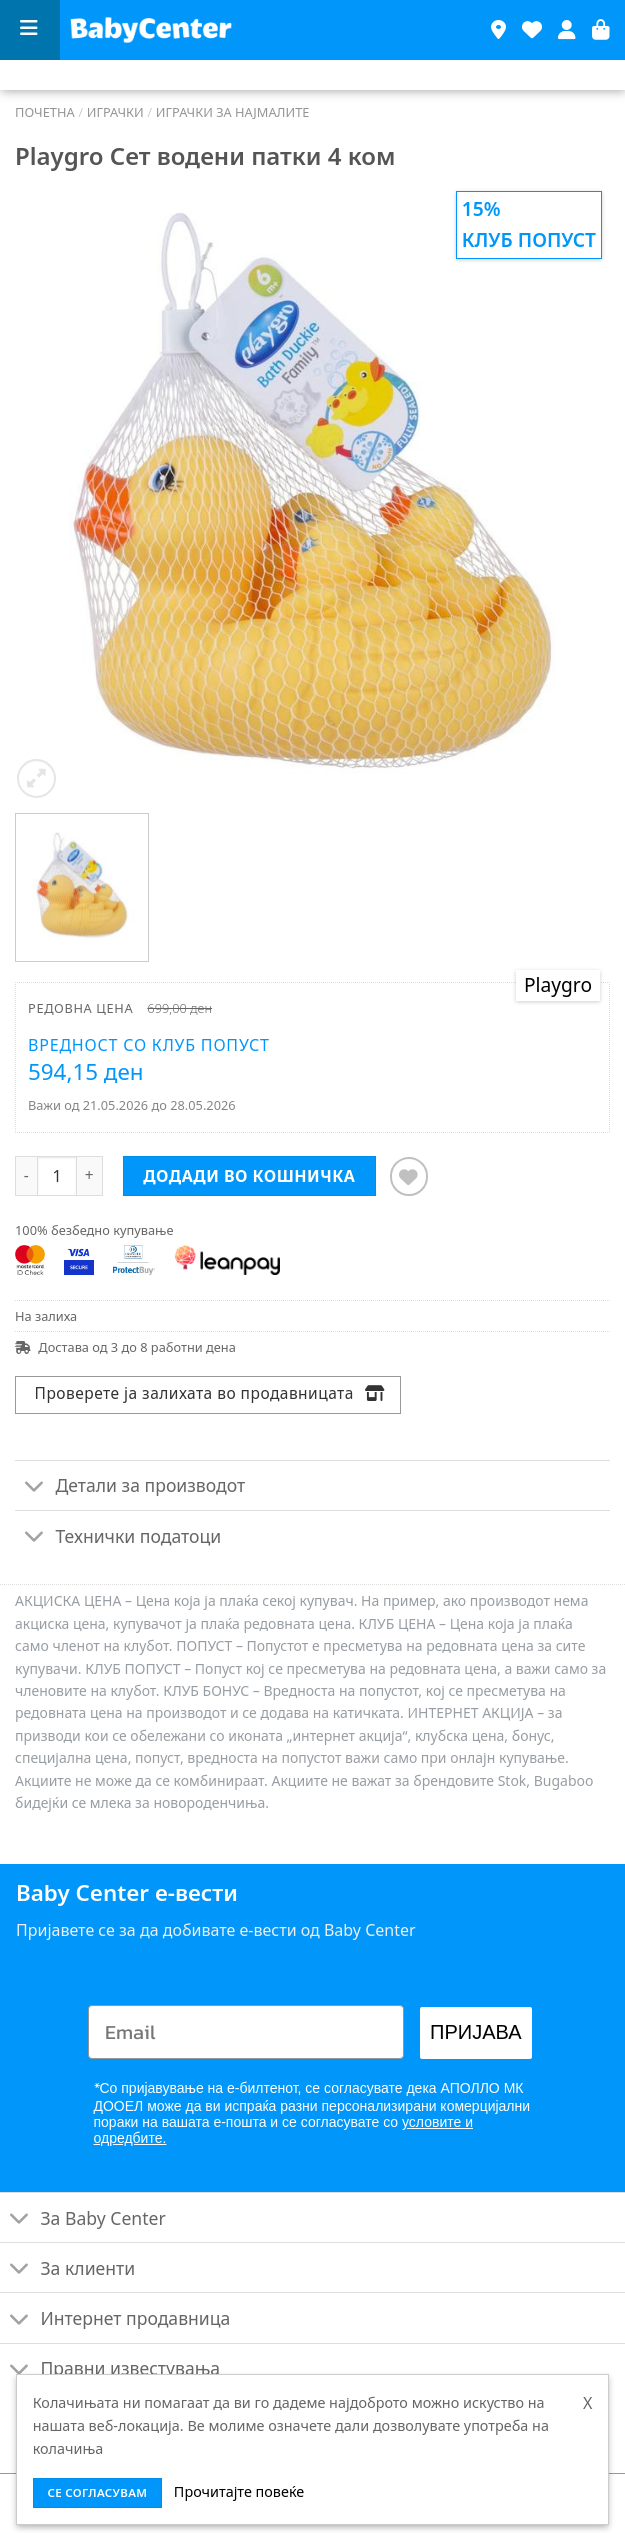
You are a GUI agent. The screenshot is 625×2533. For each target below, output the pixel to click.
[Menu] (30, 30)
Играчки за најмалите (233, 112)
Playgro (558, 984)
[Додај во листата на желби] (409, 1176)
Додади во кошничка (249, 1176)
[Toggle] (34, 1487)
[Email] (246, 2032)
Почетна (45, 112)
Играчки (115, 112)
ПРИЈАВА (475, 2032)
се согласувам (97, 2492)
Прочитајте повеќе (239, 2491)
